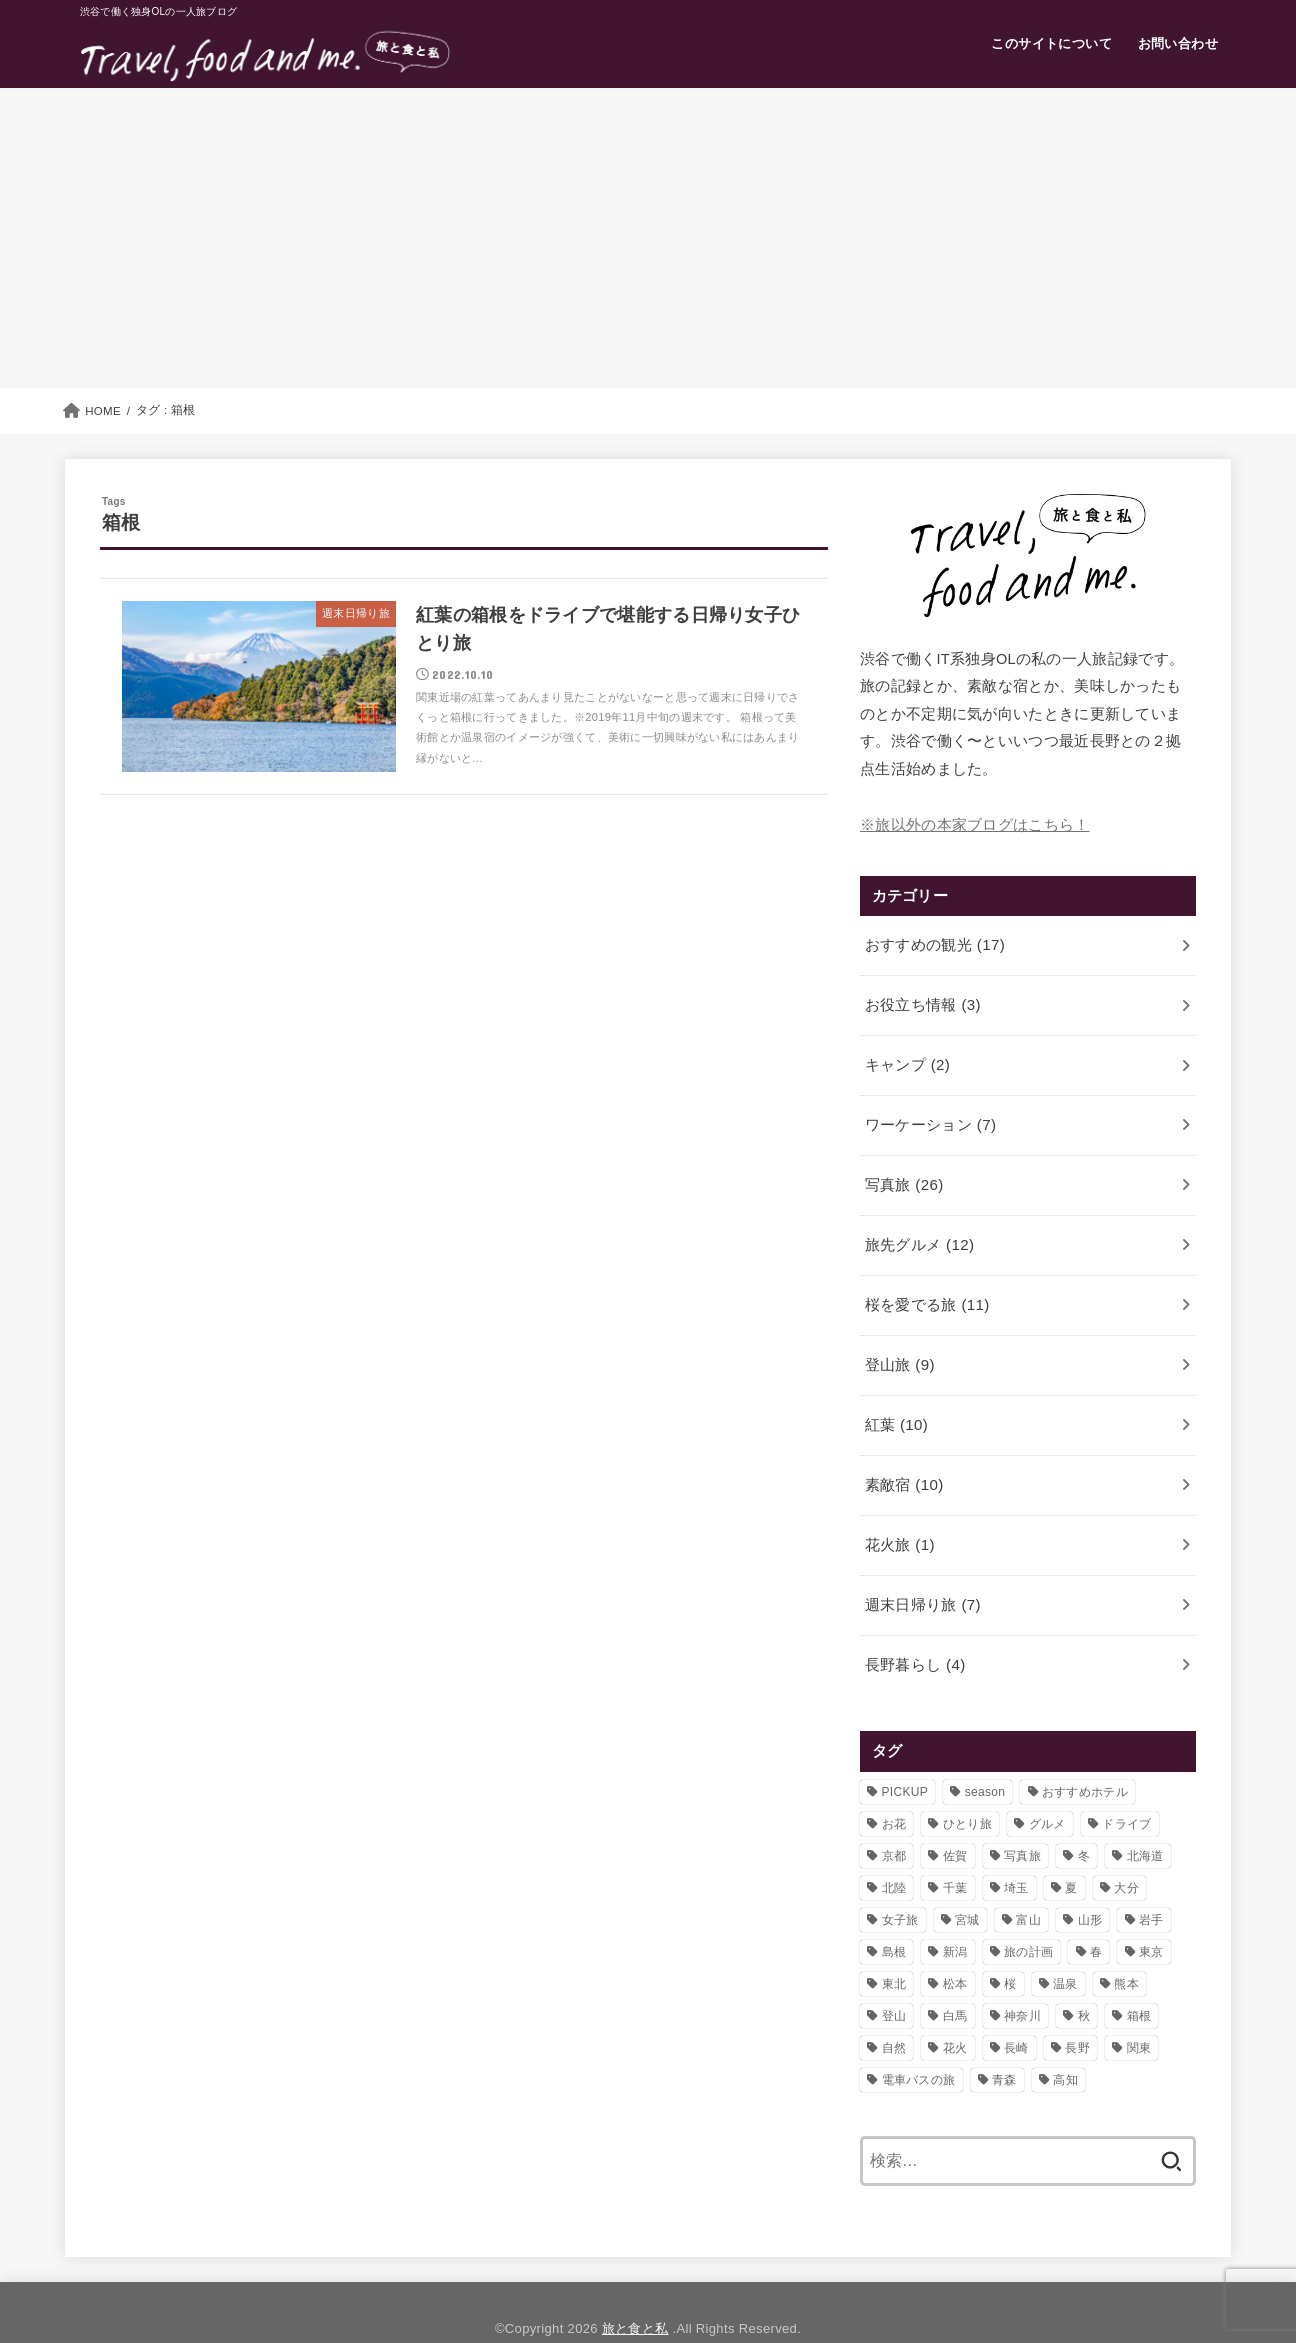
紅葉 (895, 1403)
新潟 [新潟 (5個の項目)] (955, 1919)
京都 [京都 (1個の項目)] (894, 1823)
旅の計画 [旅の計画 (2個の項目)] (1028, 1919)
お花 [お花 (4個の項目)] (894, 1791)
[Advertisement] (648, 238)
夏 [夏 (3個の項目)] (1071, 1855)
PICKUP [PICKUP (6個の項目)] (905, 1759)
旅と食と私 (635, 2296)
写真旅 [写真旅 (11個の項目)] (1022, 1823)
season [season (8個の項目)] (985, 1759)
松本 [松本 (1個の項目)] (955, 1951)
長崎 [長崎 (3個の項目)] (1016, 2015)
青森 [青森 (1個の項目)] (1004, 2047)
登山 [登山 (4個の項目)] (894, 1983)
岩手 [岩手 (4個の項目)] (1151, 1887)
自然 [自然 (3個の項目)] (894, 2015)
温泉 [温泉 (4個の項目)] (1065, 1951)
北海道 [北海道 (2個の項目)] (1145, 1823)
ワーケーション (929, 1115)
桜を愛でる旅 (926, 1288)
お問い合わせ (1178, 43)
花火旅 (898, 1518)
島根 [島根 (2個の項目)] (894, 1919)
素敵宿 (903, 1461)
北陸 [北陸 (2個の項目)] (894, 1855)
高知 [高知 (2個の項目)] (1065, 2047)
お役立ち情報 (921, 1000)
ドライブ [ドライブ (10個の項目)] (1126, 1791)
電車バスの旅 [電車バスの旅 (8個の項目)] (919, 2047)
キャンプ (906, 1058)
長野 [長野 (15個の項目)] (1077, 2015)
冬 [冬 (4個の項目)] (1084, 1823)
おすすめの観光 (933, 943)
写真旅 (903, 1173)
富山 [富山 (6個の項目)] (1028, 1887)
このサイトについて (1051, 43)
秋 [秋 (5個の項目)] (1084, 1983)
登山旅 (898, 1346)
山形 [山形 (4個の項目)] (1090, 1887)
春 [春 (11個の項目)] (1096, 1919)
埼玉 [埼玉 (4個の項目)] (1016, 1855)
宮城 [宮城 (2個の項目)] (967, 1887)
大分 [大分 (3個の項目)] (1126, 1855)
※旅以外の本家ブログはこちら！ (975, 824)
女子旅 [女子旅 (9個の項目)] (900, 1887)
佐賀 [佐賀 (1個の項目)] (955, 1823)
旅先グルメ (918, 1230)
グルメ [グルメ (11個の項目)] (1047, 1791)
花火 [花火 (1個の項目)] (955, 2015)
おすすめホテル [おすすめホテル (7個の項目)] (1085, 1759)
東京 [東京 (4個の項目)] (1151, 1919)
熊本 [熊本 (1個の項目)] (1126, 1951)
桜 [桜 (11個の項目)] (1010, 1951)
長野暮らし (914, 1633)
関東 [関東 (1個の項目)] (1139, 2015)
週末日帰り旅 (921, 1576)
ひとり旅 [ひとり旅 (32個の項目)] (967, 1791)
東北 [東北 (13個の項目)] (894, 1951)
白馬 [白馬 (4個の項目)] (955, 1983)
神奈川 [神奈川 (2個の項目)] (1022, 1983)
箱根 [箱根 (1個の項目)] (1139, 1983)
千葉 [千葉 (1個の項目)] (955, 1855)
